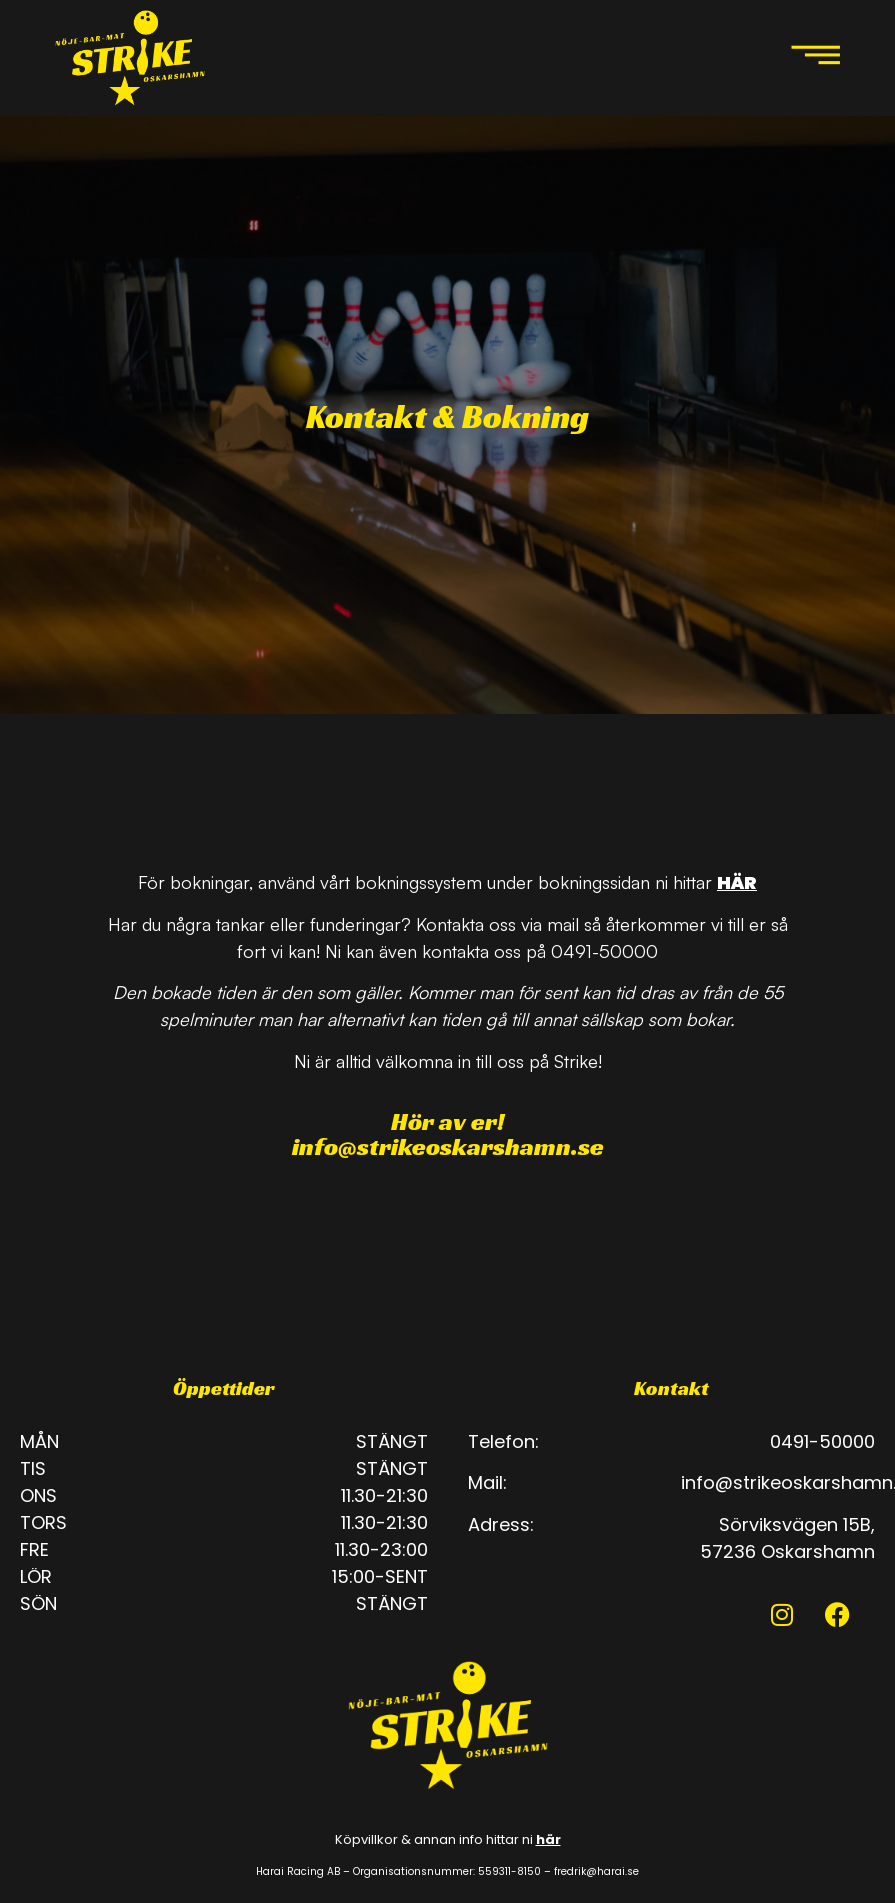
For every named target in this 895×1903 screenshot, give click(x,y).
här (548, 1839)
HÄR (737, 882)
